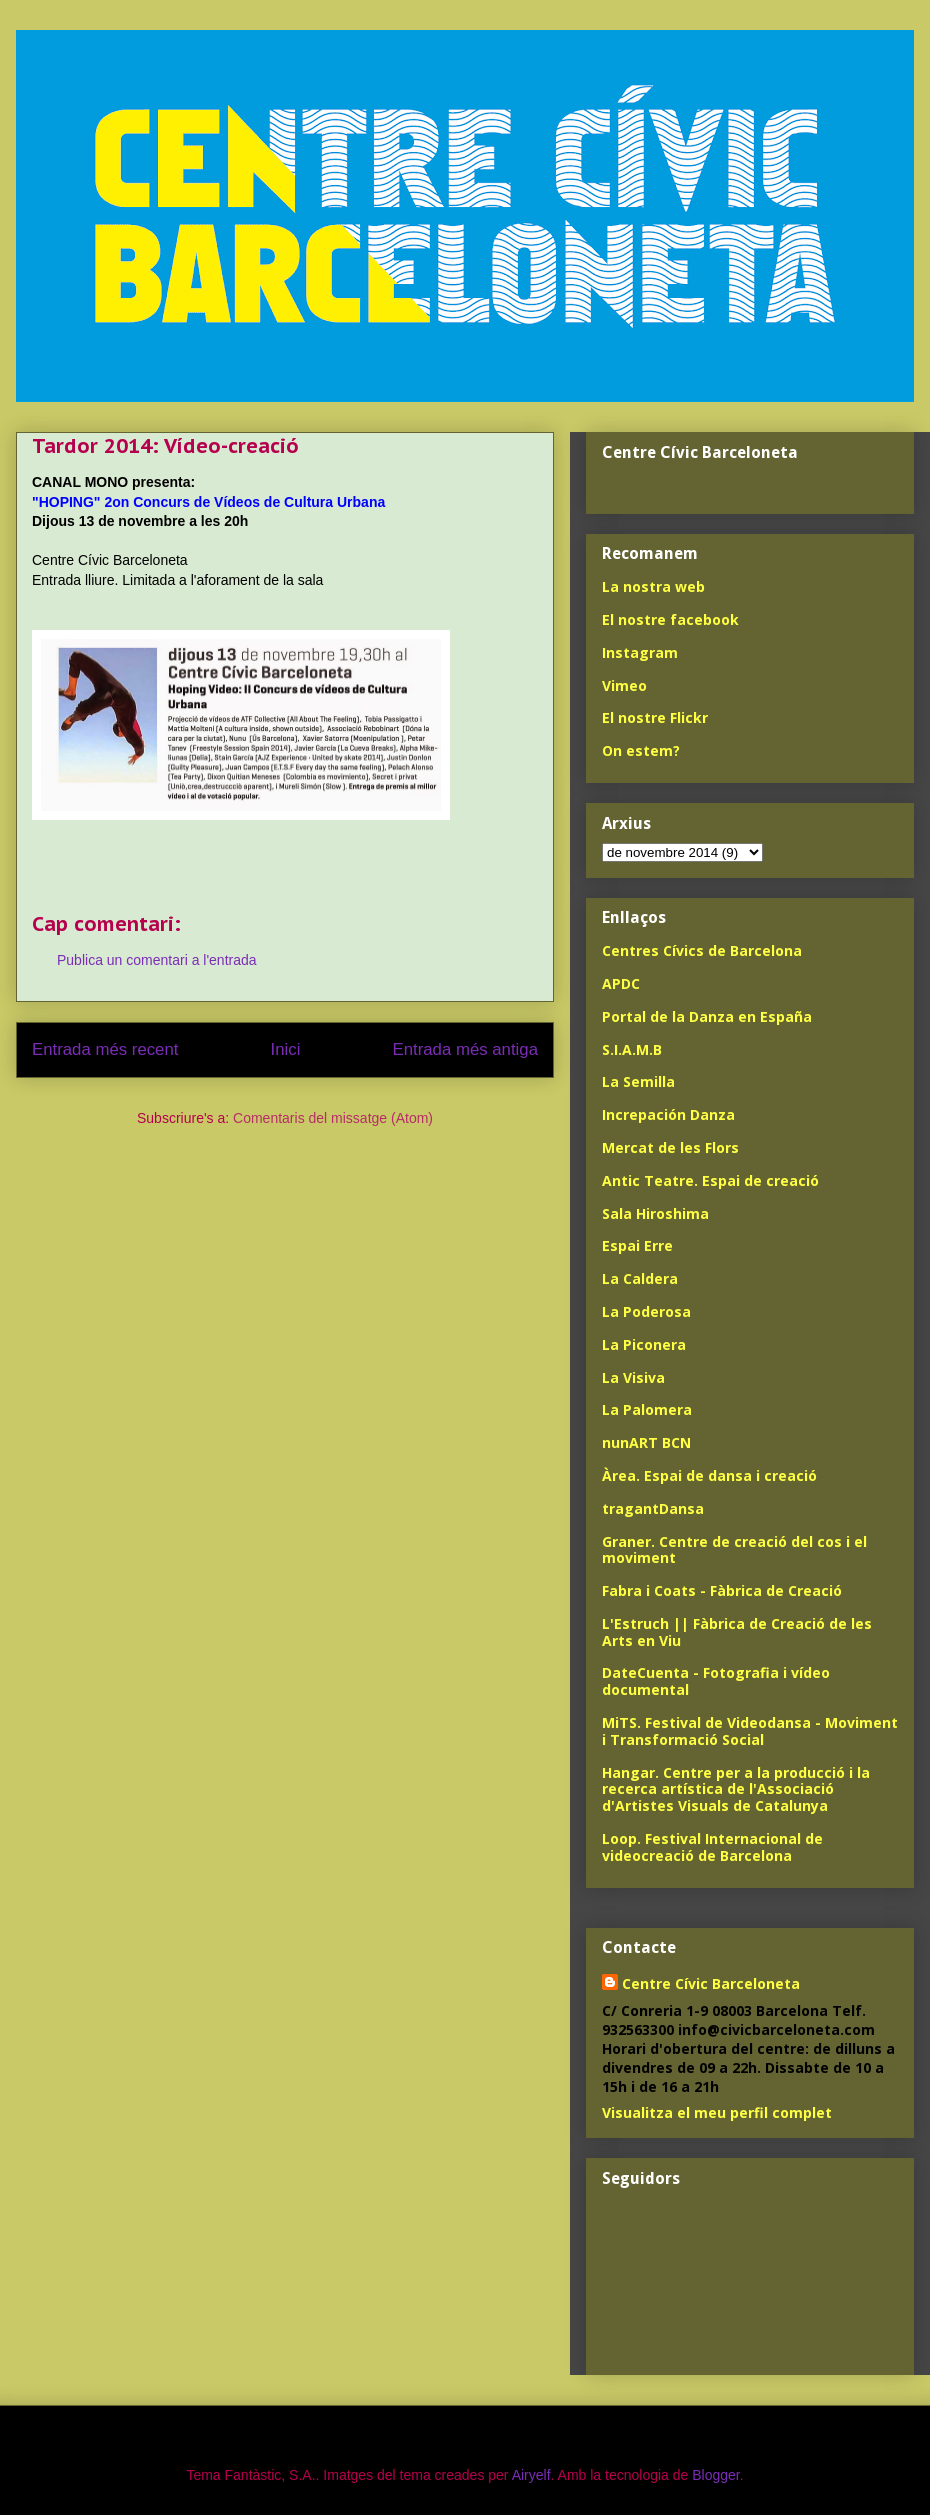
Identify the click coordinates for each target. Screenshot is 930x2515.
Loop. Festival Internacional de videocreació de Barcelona (712, 1847)
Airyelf (531, 2475)
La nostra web (653, 586)
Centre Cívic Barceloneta (711, 1983)
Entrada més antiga (465, 1049)
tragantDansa (653, 1508)
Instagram (640, 652)
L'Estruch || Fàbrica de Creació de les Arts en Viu (737, 1632)
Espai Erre (637, 1245)
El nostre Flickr (655, 717)
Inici (286, 1049)
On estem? (641, 750)
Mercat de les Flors (670, 1147)
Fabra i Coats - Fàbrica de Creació (722, 1590)
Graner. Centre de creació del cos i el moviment (734, 1550)
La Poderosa (646, 1311)
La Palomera (647, 1409)
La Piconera (644, 1344)
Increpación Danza (668, 1114)
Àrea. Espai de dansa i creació (709, 1475)
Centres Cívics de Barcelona (702, 950)
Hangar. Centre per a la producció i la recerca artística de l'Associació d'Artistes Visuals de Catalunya (736, 1789)
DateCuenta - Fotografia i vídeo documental (716, 1681)
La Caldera (640, 1278)
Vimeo (624, 685)
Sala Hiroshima (655, 1213)
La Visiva (633, 1377)
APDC (621, 983)
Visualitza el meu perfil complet (717, 2112)
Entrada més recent (105, 1049)
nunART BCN (646, 1442)
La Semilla (638, 1081)
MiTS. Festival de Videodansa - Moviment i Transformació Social (750, 1731)
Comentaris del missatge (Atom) (333, 1118)
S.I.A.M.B (632, 1049)
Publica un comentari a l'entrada (157, 960)
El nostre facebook (670, 619)
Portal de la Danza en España (707, 1016)
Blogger (715, 2475)
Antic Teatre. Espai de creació (710, 1180)
